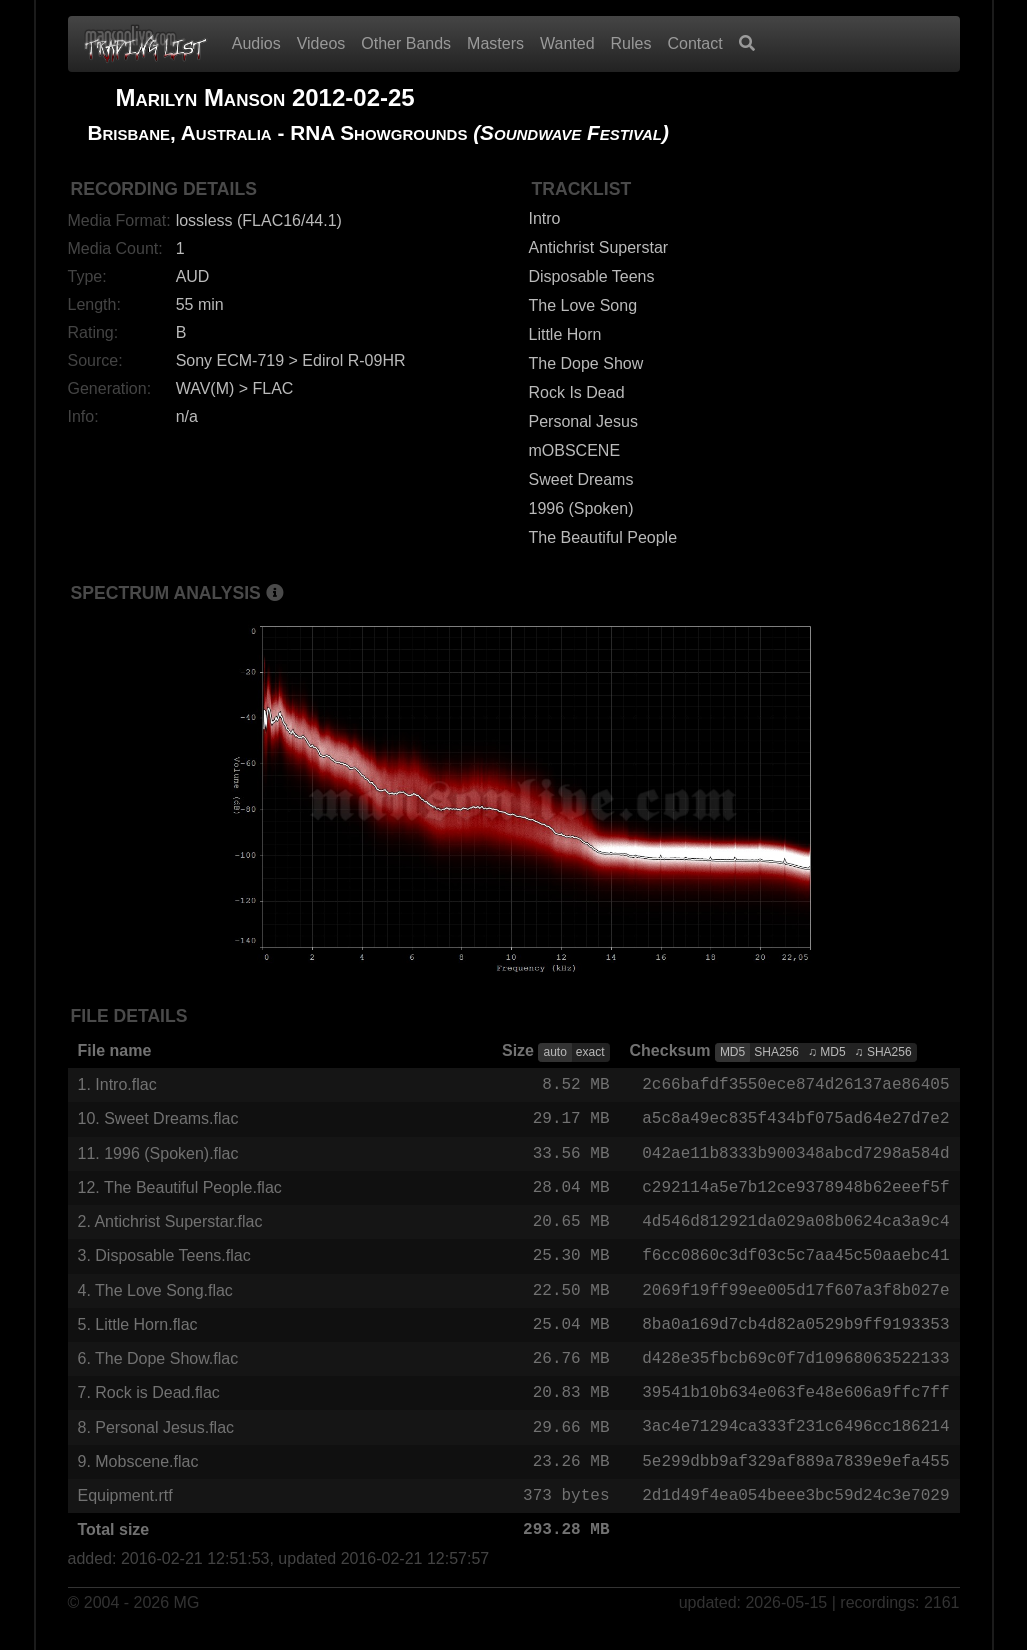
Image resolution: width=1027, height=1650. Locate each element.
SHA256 (776, 1052)
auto (554, 1052)
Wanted (567, 43)
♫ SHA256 (883, 1052)
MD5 (732, 1052)
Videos (321, 43)
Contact (694, 43)
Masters (495, 43)
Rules (631, 43)
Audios (256, 43)
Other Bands (406, 43)
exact (590, 1052)
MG (187, 1621)
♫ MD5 (827, 1052)
